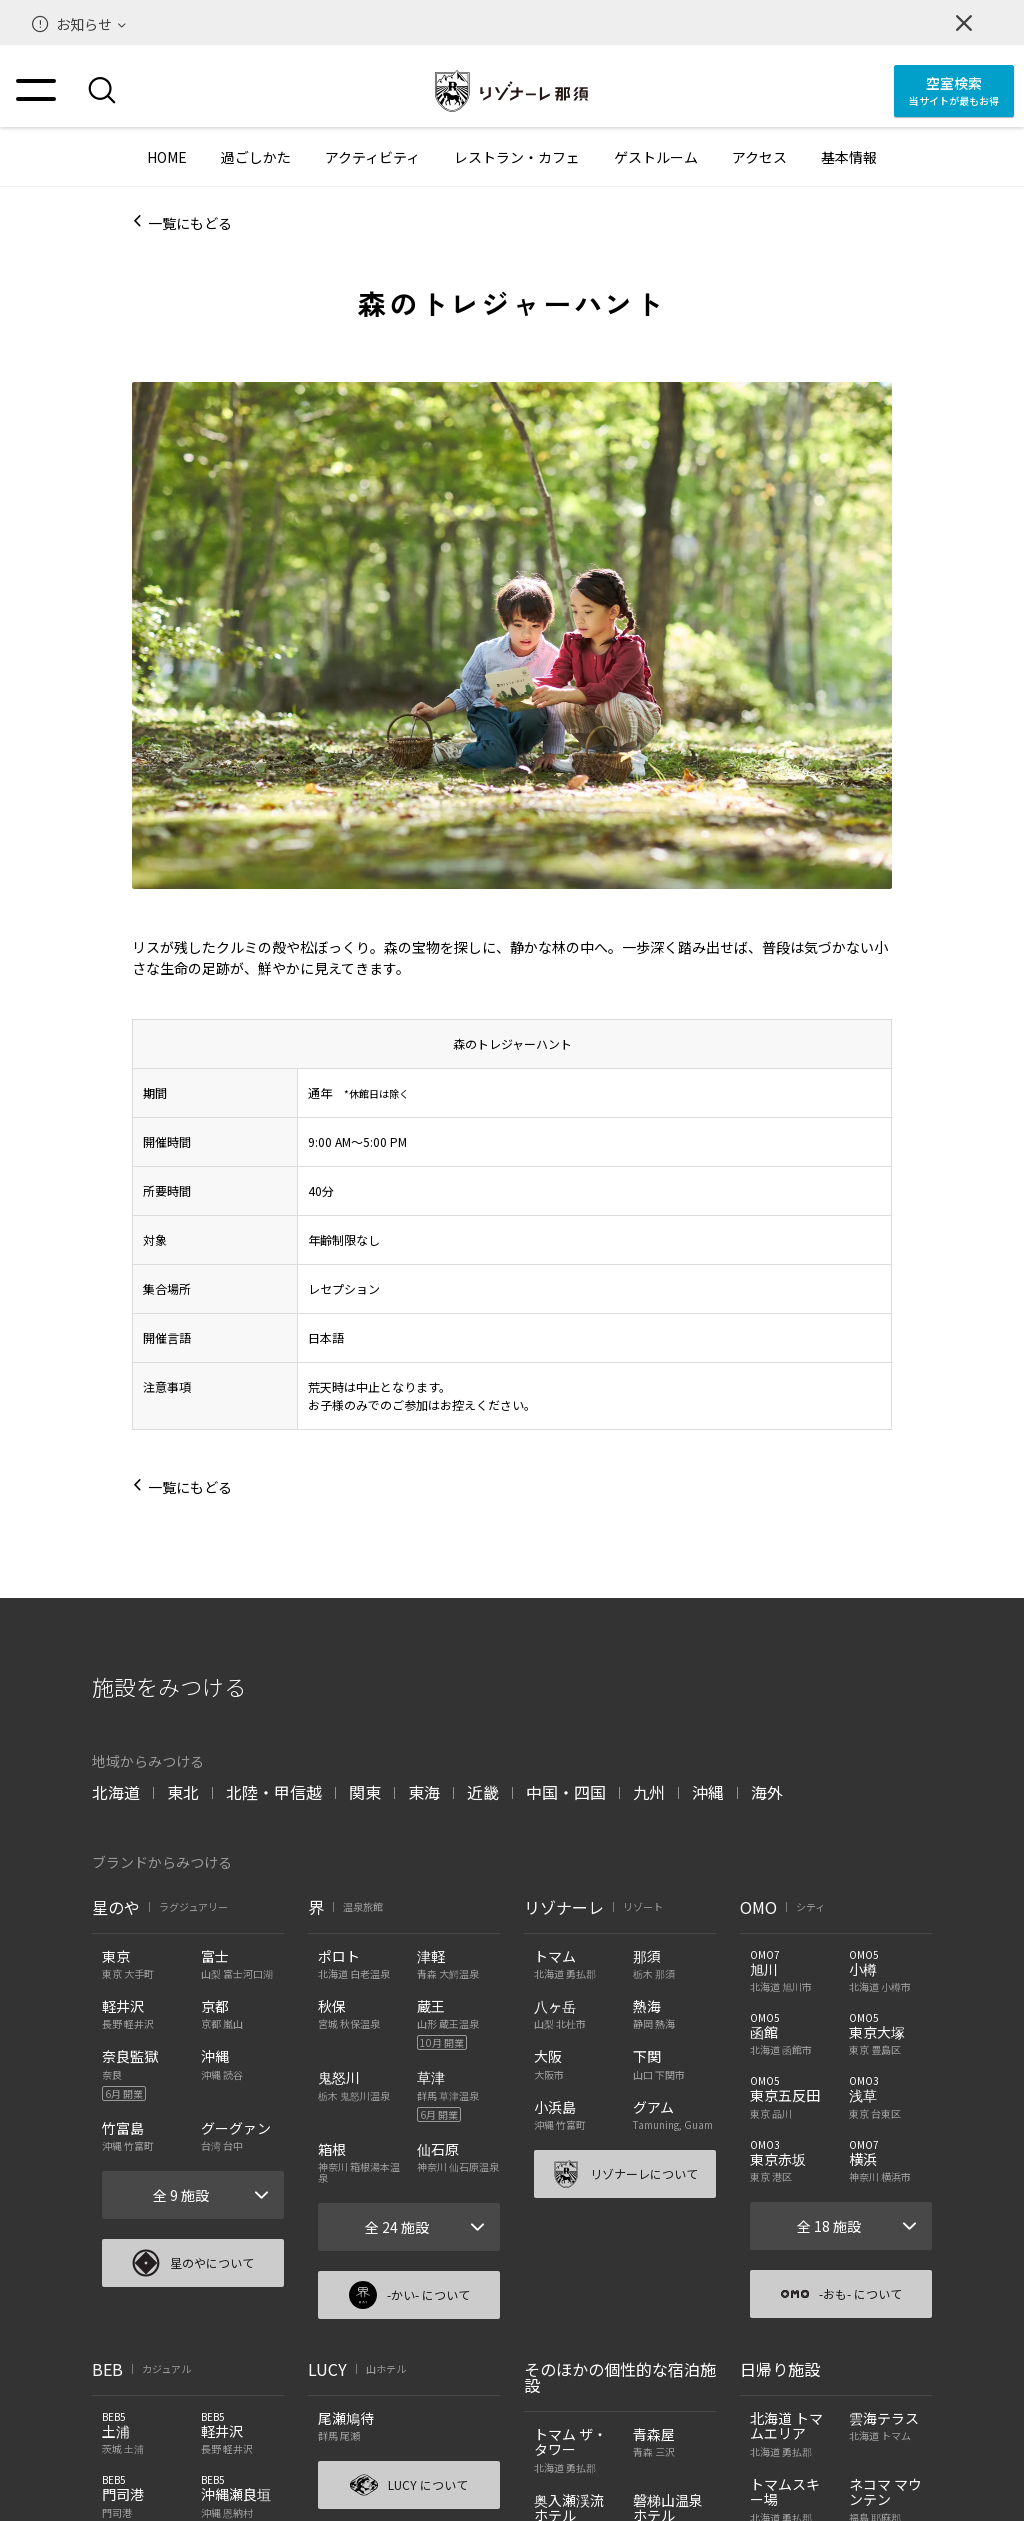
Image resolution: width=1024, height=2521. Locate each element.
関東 (365, 1792)
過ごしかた (256, 157)
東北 (183, 1792)
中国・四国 (566, 1792)
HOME (167, 157)
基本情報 (849, 157)
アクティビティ (372, 157)
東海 (424, 1792)
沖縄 (708, 1792)
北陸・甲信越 (274, 1792)
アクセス (759, 157)
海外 (767, 1792)
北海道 (116, 1792)
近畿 (483, 1792)
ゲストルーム (656, 157)
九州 (649, 1792)
